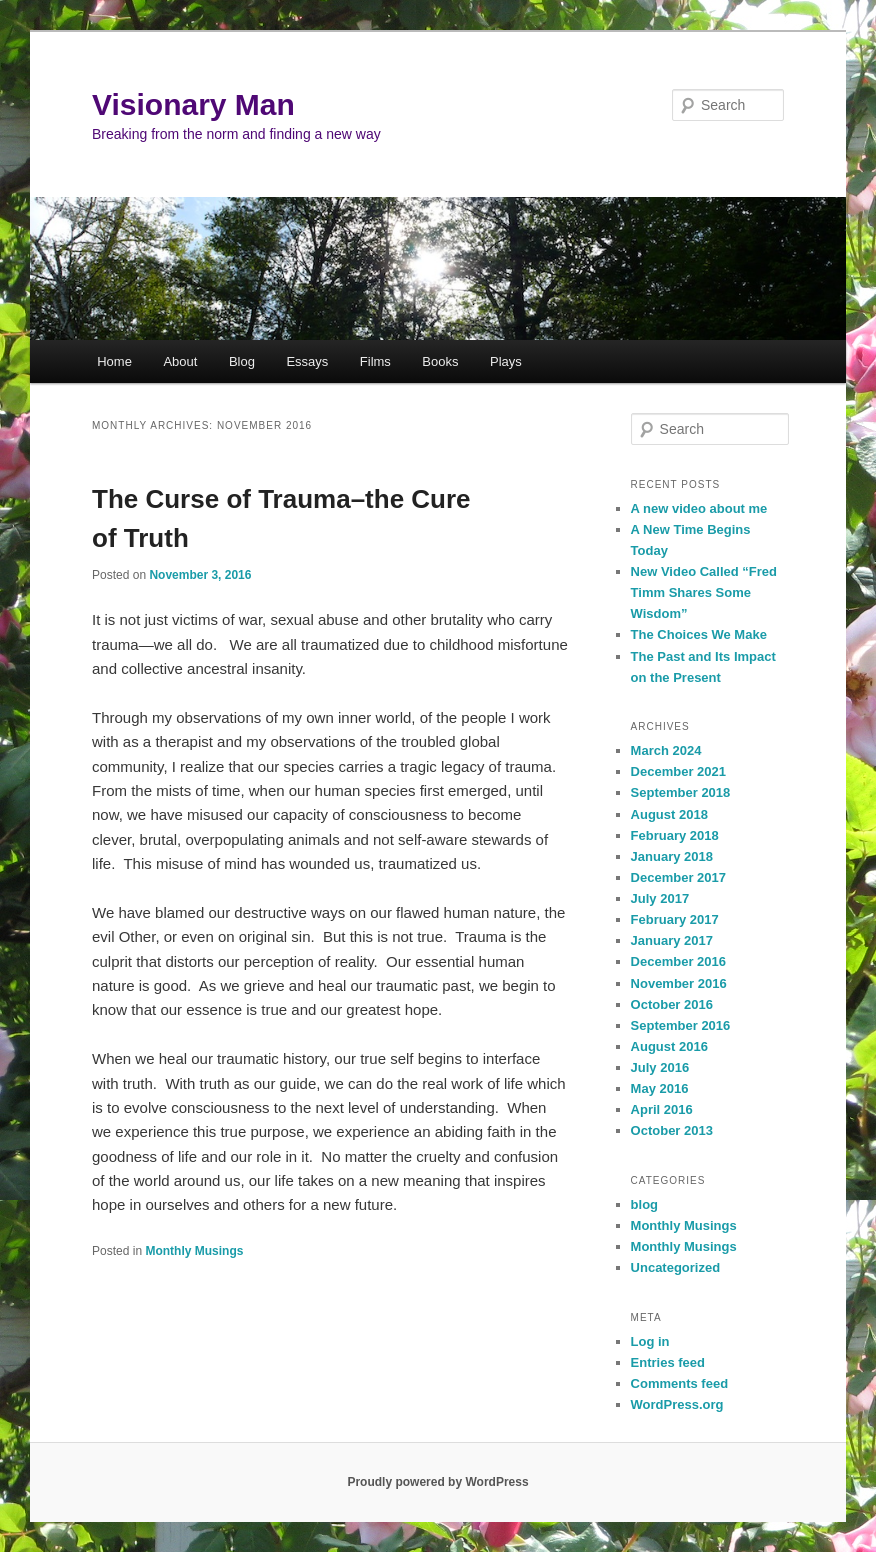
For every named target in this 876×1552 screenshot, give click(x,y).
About (180, 361)
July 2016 (660, 1067)
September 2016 (681, 1025)
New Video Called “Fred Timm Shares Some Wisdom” (704, 592)
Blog (242, 361)
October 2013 (672, 1130)
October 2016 (672, 1004)
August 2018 (669, 814)
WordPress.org (677, 1404)
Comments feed (680, 1383)
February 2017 (675, 919)
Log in (650, 1341)
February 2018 (675, 835)
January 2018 (672, 856)
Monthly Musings (194, 1251)
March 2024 (666, 750)
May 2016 (660, 1088)
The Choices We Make (699, 634)
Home (114, 361)
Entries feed (668, 1362)
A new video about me (699, 508)
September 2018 (681, 792)
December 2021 (678, 771)
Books (440, 361)
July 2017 (660, 898)
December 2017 (678, 877)
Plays (506, 361)
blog (644, 1204)
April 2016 (662, 1109)
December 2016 (678, 961)
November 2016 (679, 983)
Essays (307, 361)
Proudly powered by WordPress (437, 1482)
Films (375, 361)
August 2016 (669, 1046)
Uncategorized (676, 1267)
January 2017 (672, 940)
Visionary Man (193, 104)
